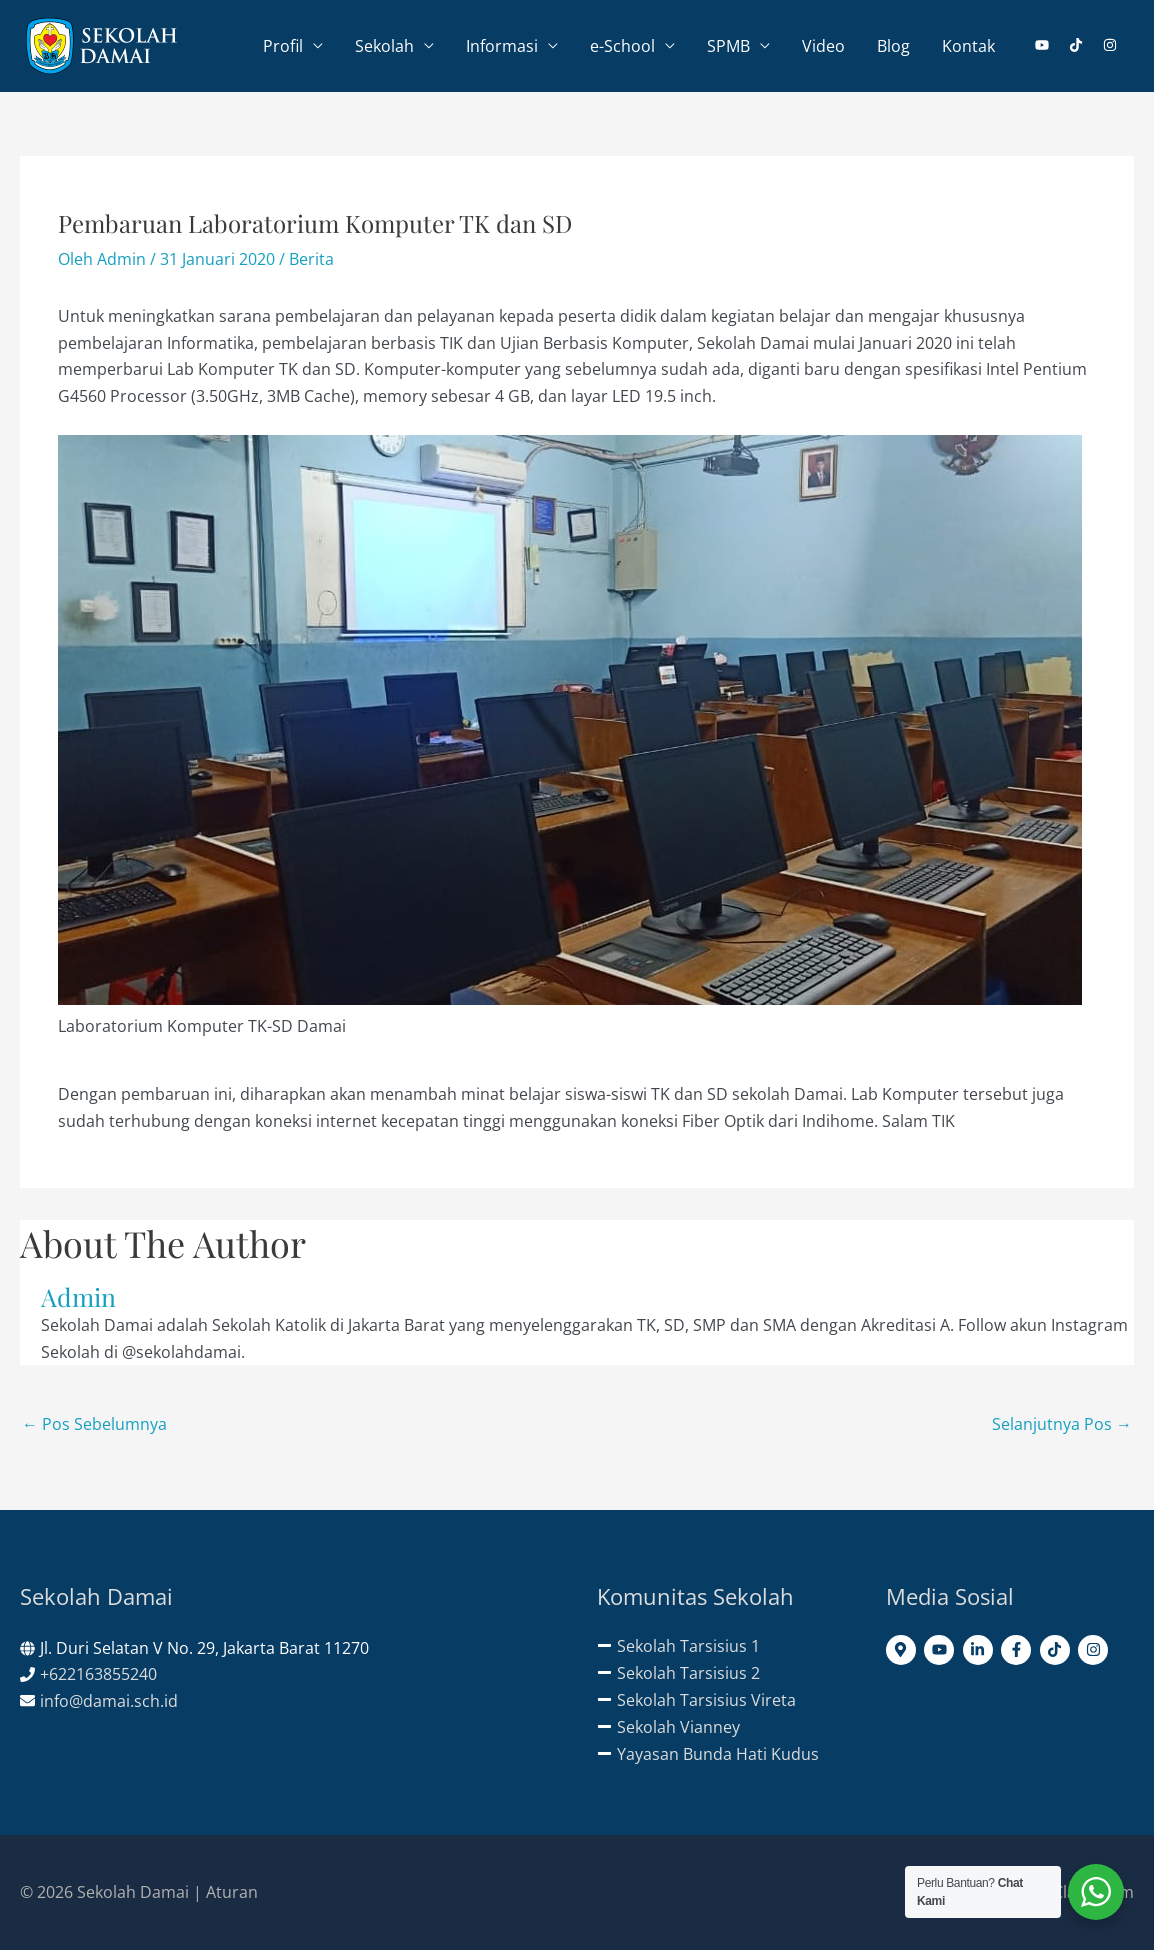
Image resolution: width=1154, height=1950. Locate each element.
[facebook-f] (1018, 1650)
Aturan (232, 1892)
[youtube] (1050, 45)
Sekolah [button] (384, 46)
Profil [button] (283, 46)
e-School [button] (622, 46)
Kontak (968, 46)
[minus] (678, 1646)
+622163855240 (98, 1674)
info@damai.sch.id (109, 1701)
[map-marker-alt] (903, 1650)
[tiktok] (1084, 45)
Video (823, 46)
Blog (893, 46)
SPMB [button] (728, 46)
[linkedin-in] (980, 1650)
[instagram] (1110, 45)
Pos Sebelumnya (94, 1424)
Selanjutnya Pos (1062, 1424)
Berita (311, 259)
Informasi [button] (502, 46)
